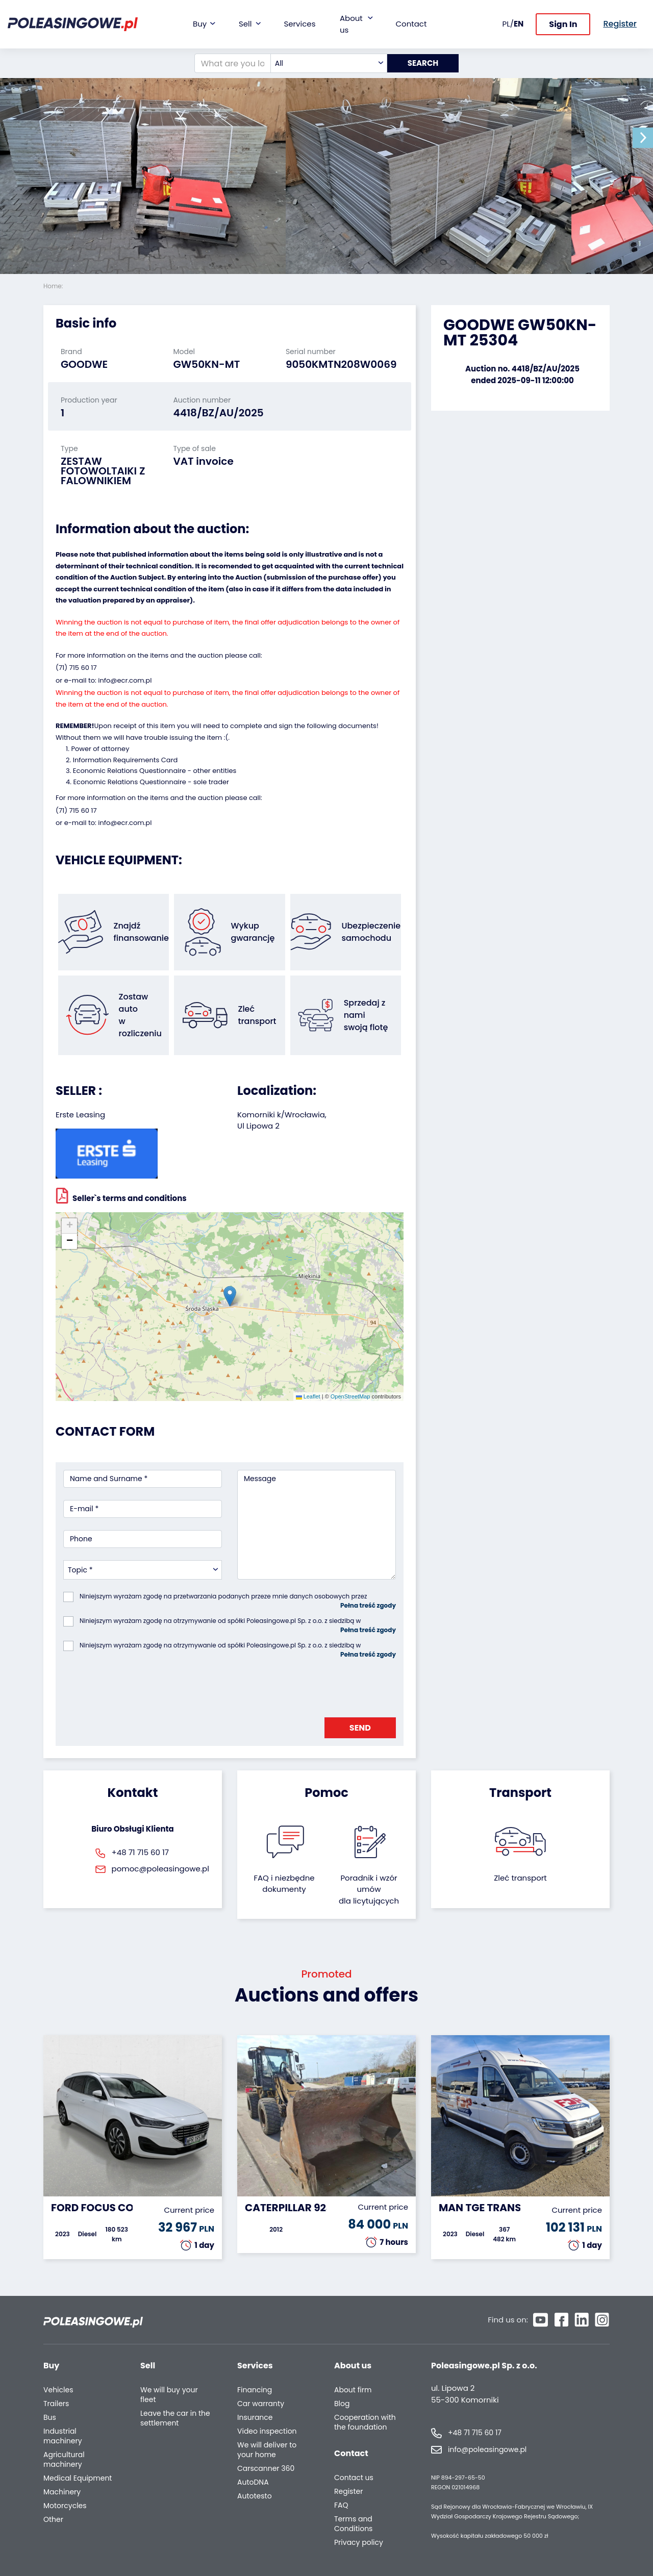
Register (348, 2491)
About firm (352, 2390)
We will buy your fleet (169, 2395)
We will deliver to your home (266, 2450)
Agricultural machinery (64, 2459)
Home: (54, 286)
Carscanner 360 (265, 2468)
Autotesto (254, 2496)
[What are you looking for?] (232, 63)
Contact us (353, 2478)
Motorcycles (65, 2506)
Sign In (563, 24)
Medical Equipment (77, 2478)
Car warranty (260, 2404)
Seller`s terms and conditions (121, 1195)
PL (506, 23)
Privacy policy (358, 2542)
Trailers (56, 2404)
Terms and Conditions (353, 2524)
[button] (643, 138)
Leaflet (308, 1396)
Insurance (255, 2417)
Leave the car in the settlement (175, 2418)
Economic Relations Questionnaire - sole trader (151, 782)
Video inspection (267, 2431)
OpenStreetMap (350, 1396)
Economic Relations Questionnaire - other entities (154, 771)
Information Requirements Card (125, 760)
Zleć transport (520, 1877)
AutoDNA (253, 2482)
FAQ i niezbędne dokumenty (284, 1883)
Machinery (62, 2492)
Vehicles (58, 2390)
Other (53, 2519)
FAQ (341, 2505)
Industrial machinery (62, 2436)
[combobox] (328, 63)
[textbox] (329, 63)
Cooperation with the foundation (365, 2422)
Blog (341, 2404)
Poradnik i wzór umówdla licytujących (369, 1889)
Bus (49, 2417)
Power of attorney (100, 749)
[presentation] (140, 1685)
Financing (254, 2390)
